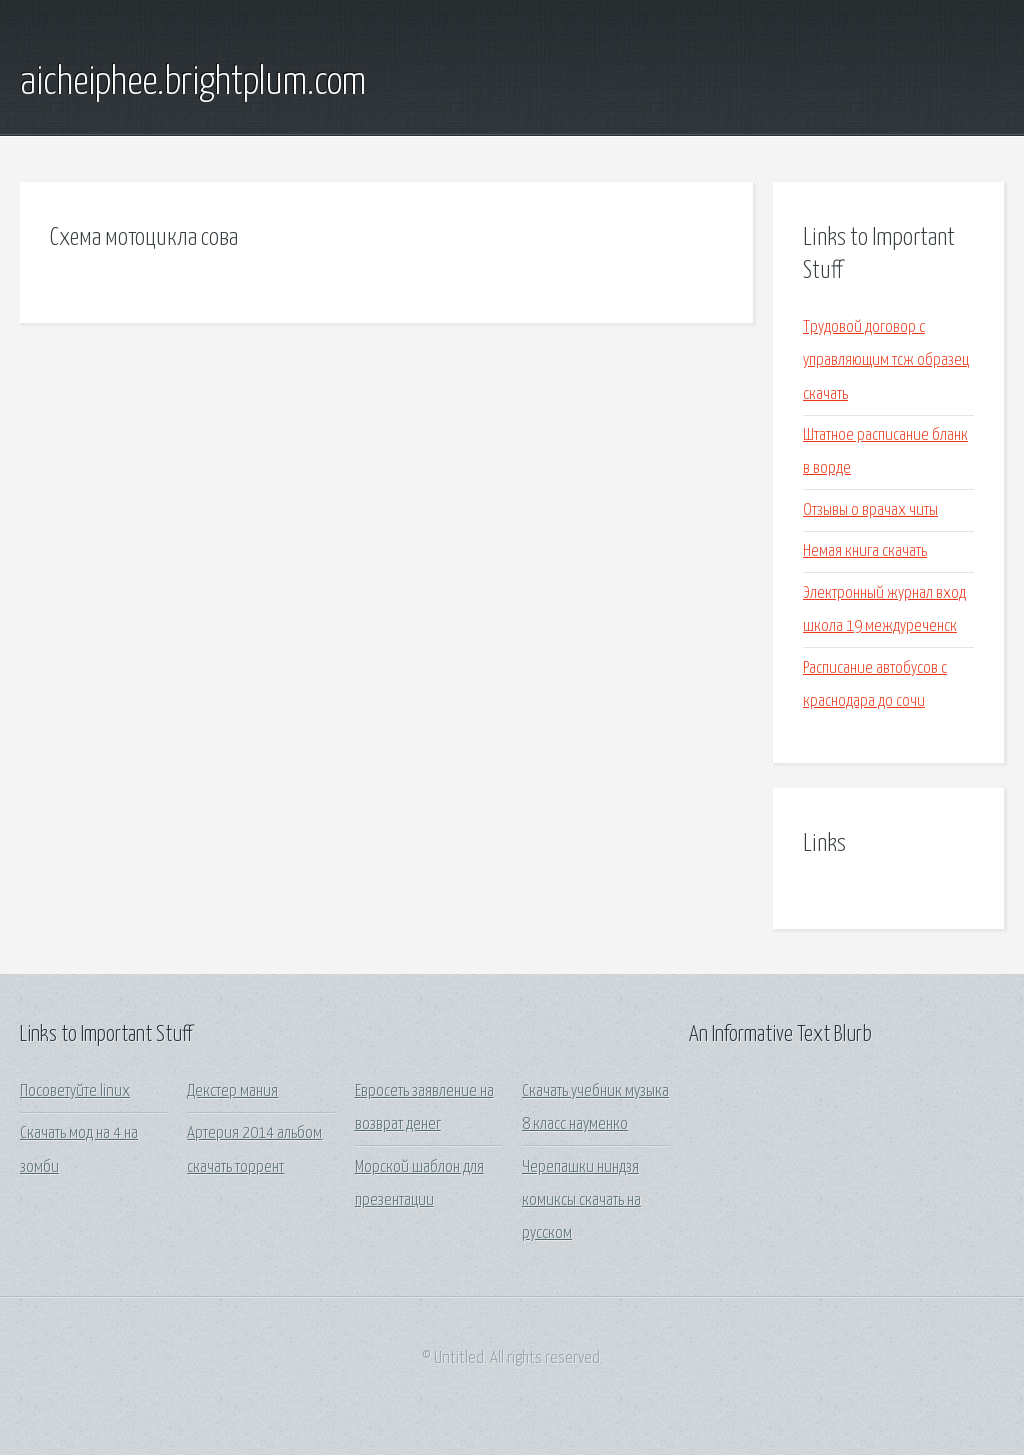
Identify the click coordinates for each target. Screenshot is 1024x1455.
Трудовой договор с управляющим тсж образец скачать (886, 361)
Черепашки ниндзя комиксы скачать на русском (581, 1201)
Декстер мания (232, 1091)
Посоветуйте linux (75, 1091)
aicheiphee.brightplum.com (193, 83)
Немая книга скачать (865, 551)
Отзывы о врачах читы (870, 510)
